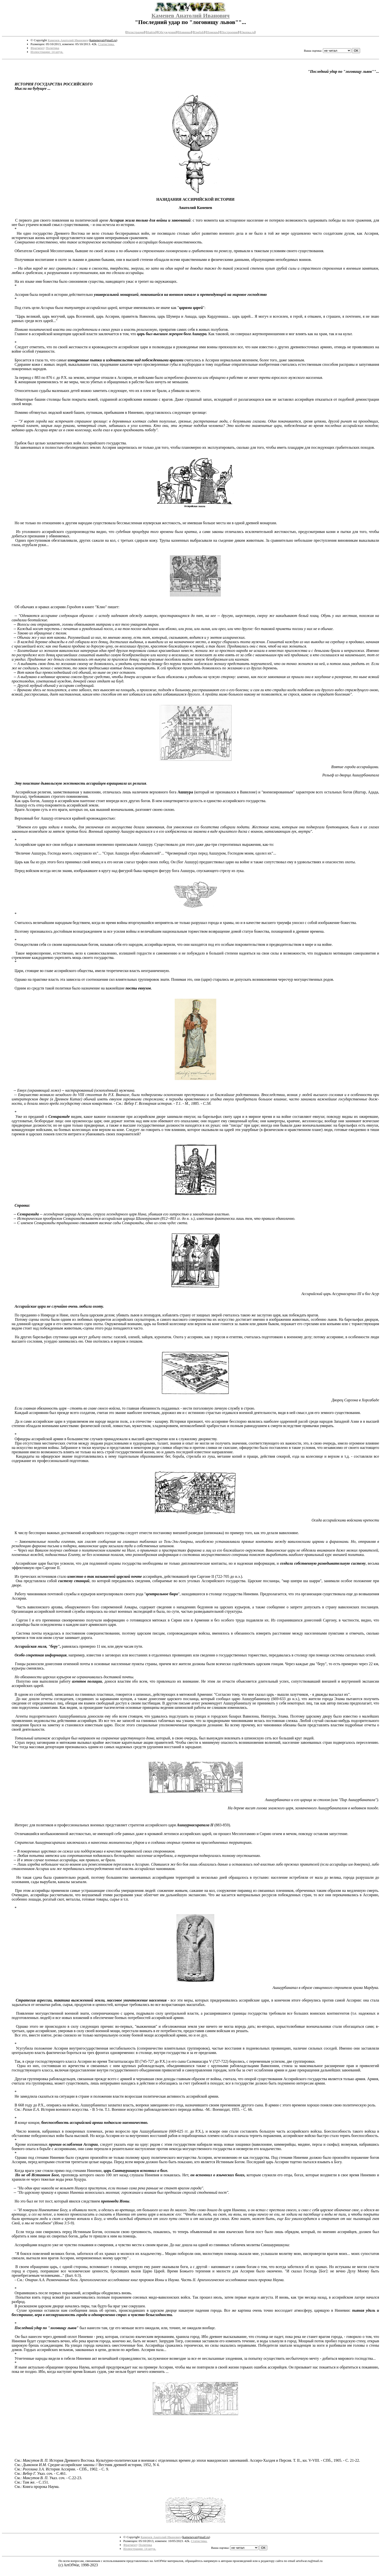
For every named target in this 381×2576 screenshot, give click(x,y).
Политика (52, 48)
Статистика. (106, 44)
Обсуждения (167, 32)
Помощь (212, 32)
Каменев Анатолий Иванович (190, 15)
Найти (151, 32)
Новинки (185, 32)
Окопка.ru (247, 32)
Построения (229, 32)
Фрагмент (37, 48)
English (199, 32)
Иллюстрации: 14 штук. (47, 52)
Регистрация (135, 32)
